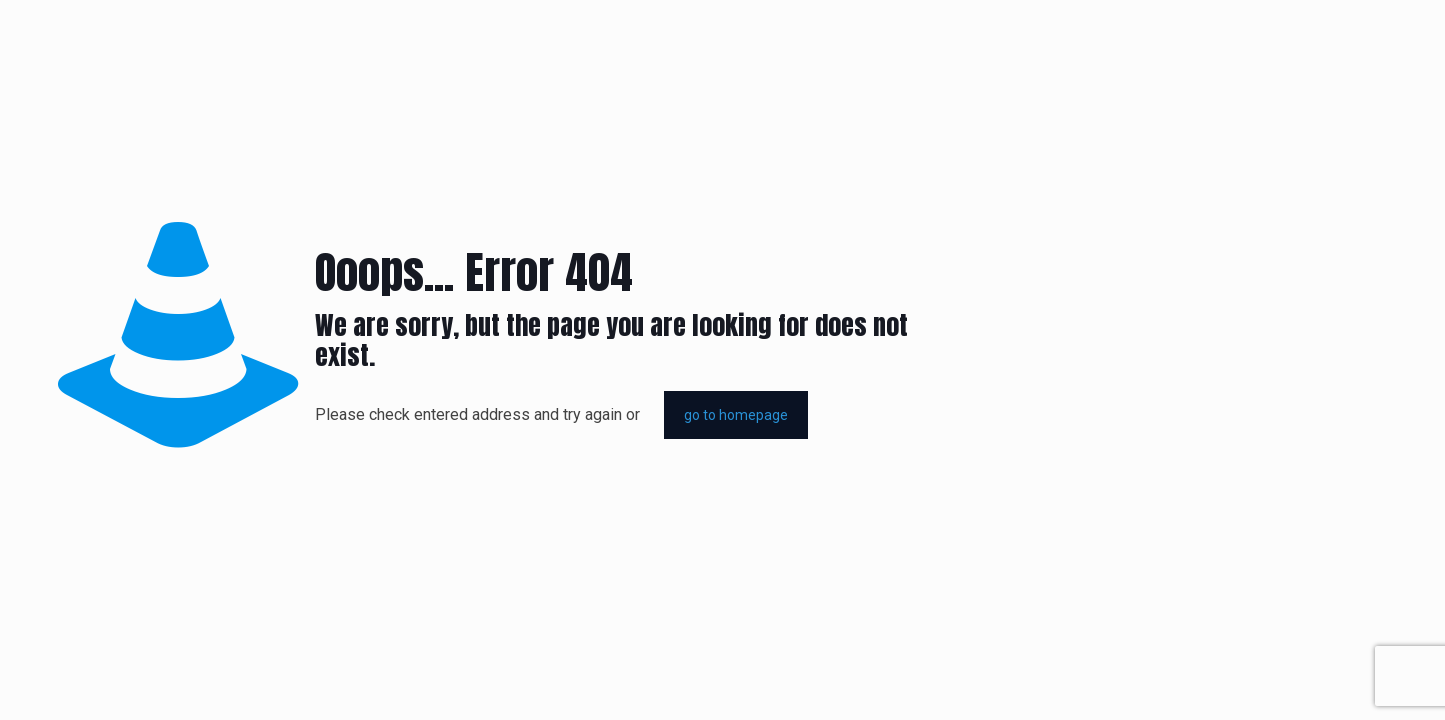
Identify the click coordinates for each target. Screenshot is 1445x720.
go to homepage (736, 415)
